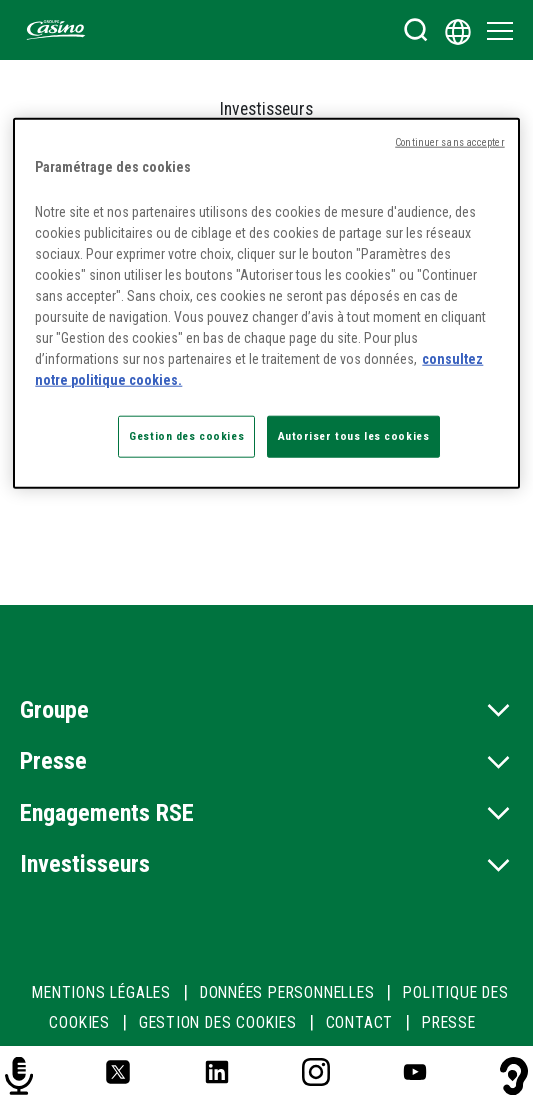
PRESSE (449, 1022)
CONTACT (360, 1022)
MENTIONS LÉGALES (101, 992)
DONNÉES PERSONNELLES (287, 992)
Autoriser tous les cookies (354, 436)
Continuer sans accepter (449, 142)
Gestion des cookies (218, 1022)
